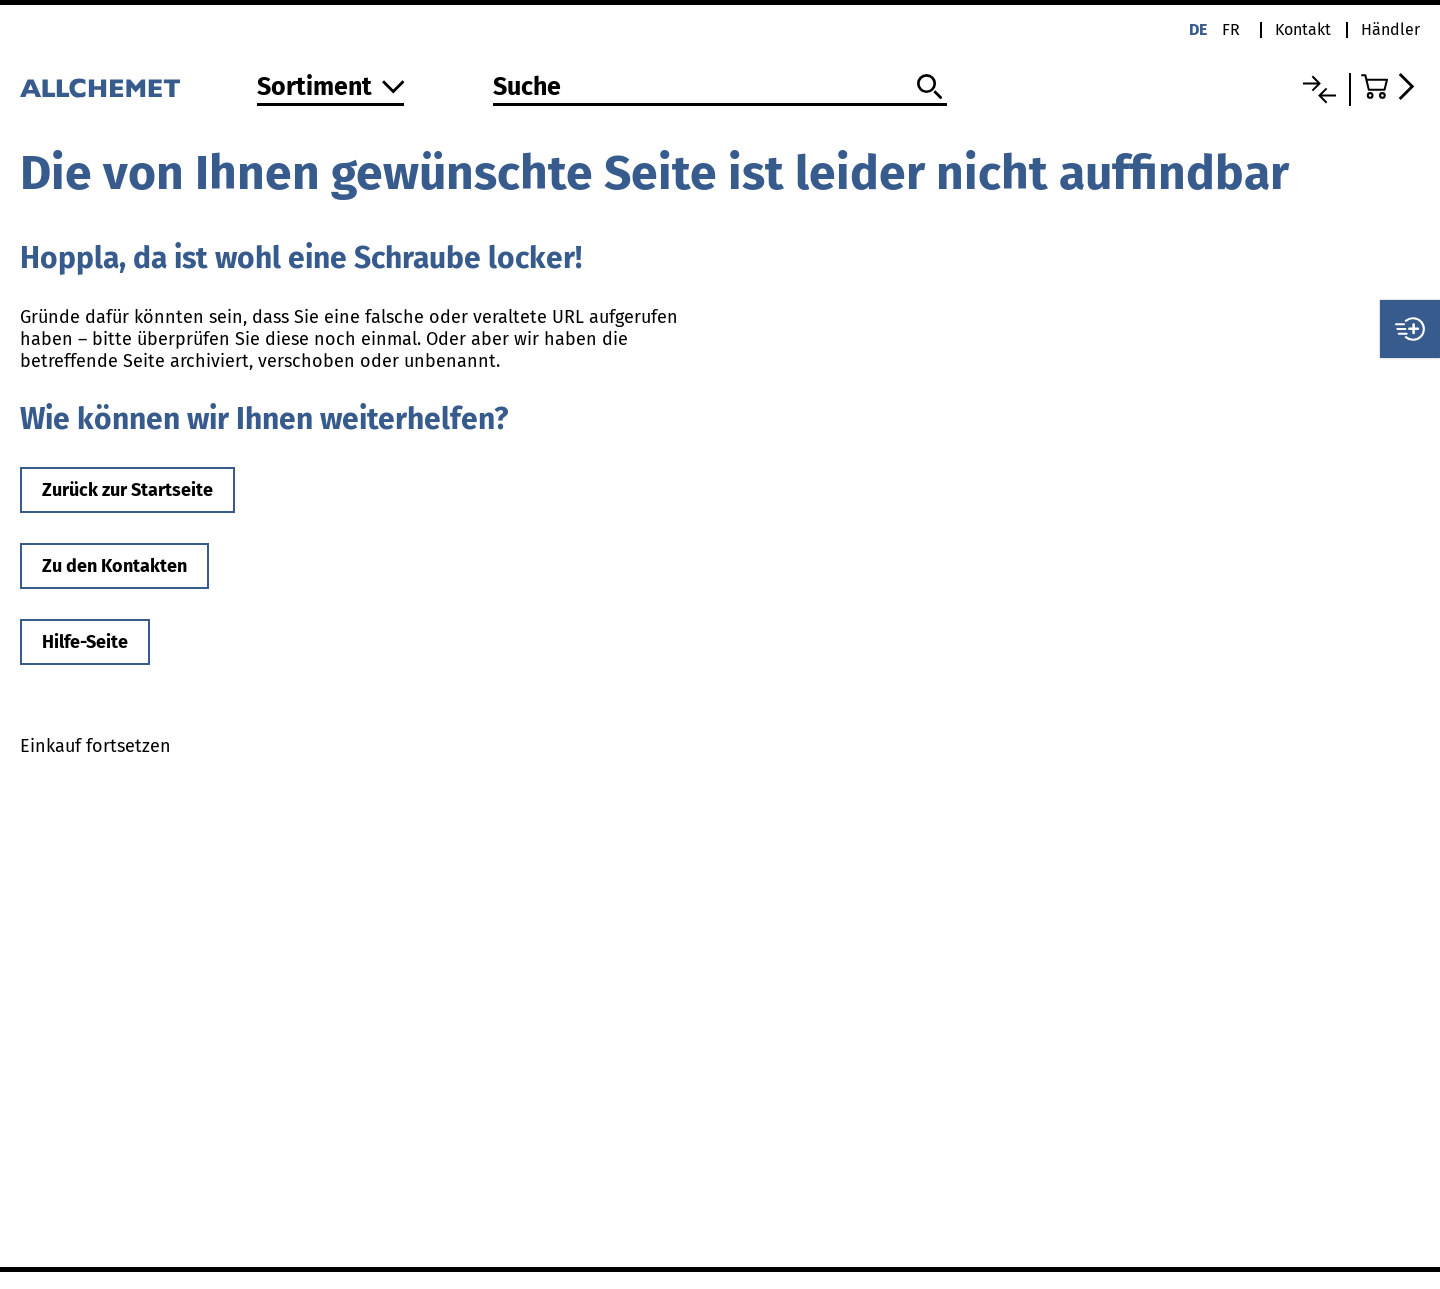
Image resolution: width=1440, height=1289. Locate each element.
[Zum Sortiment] (331, 88)
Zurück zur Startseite (127, 490)
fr (1231, 29)
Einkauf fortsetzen (95, 746)
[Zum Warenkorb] (1390, 86)
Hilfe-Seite (85, 642)
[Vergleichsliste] (1319, 89)
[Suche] (719, 88)
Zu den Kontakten (114, 566)
